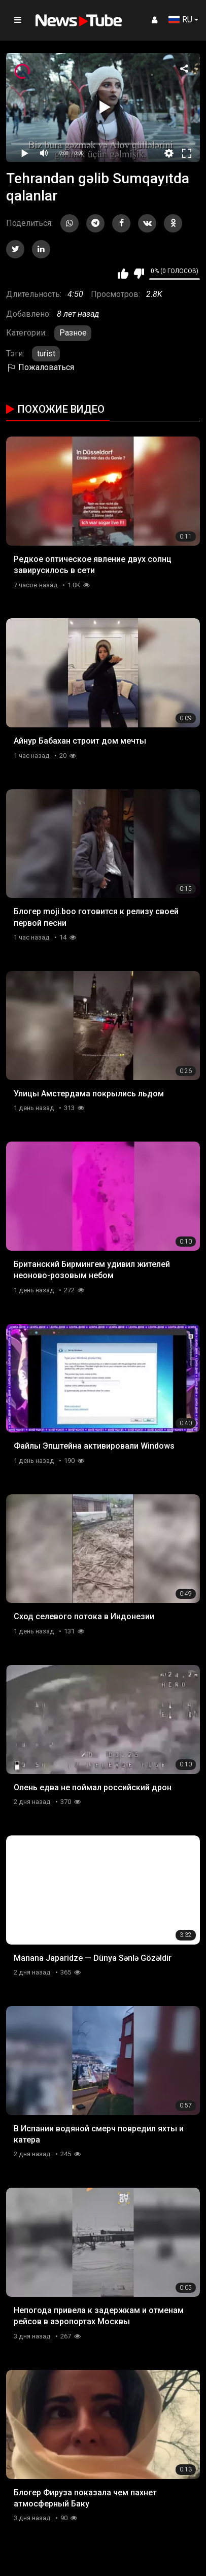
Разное (73, 333)
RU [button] (180, 19)
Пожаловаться (40, 367)
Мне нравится (123, 274)
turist (46, 353)
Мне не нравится (138, 274)
